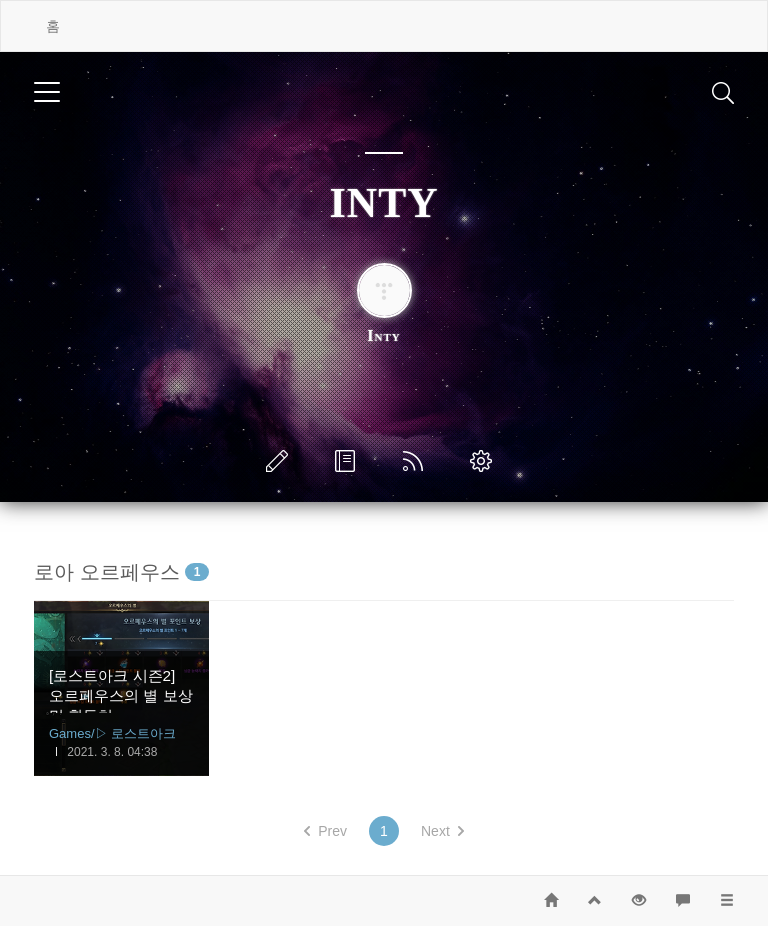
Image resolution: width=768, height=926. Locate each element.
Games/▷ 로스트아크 (112, 733)
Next (442, 831)
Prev (325, 831)
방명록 (349, 461)
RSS (417, 461)
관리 (485, 461)
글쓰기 (281, 461)
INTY (383, 203)
